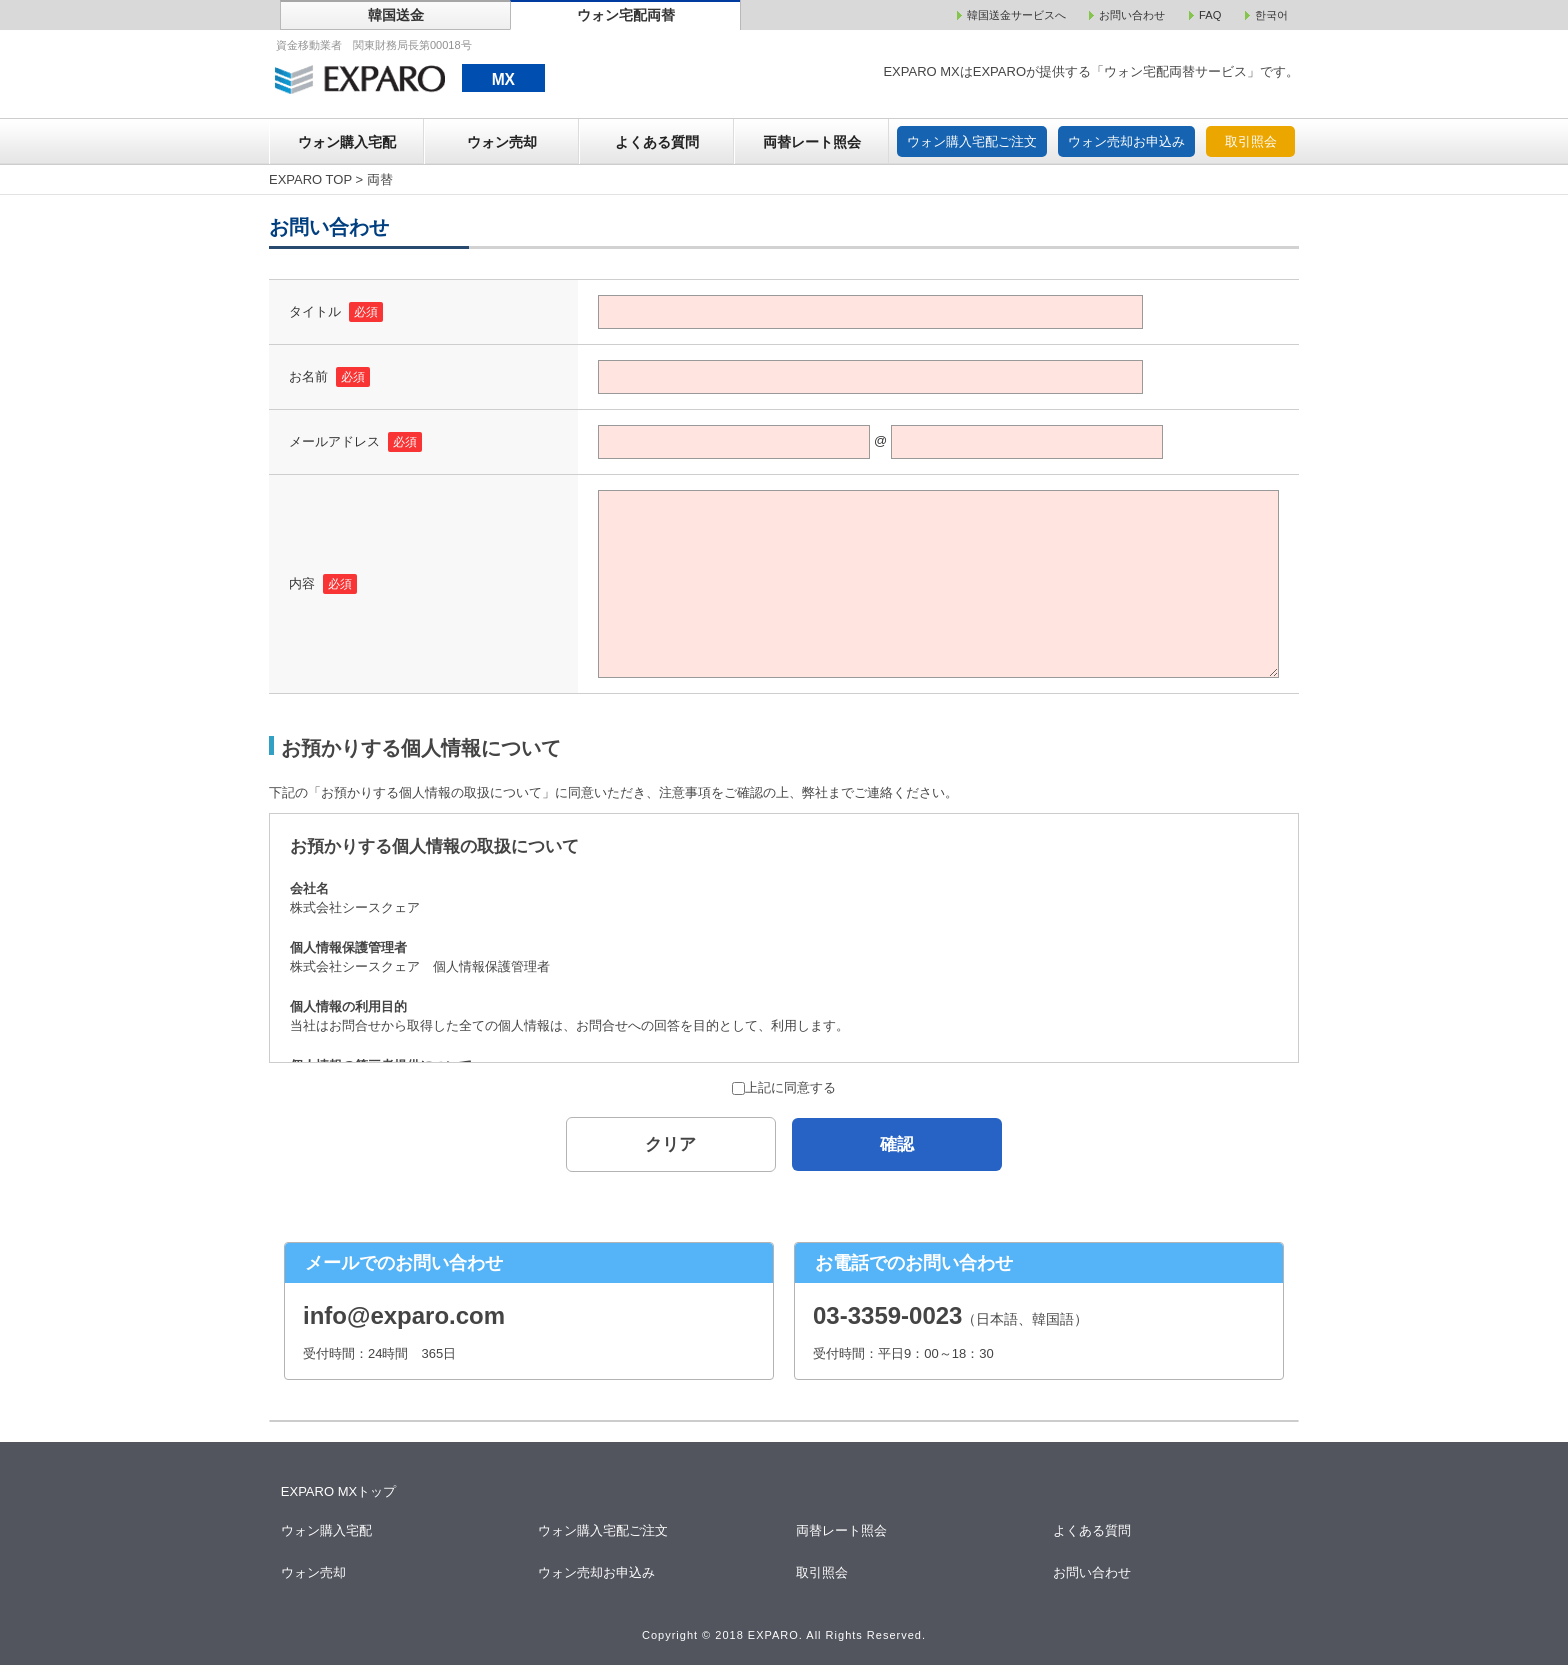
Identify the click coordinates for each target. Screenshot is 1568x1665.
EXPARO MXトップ (338, 1491)
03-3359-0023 (887, 1315)
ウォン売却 (502, 142)
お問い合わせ (1093, 1572)
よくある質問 (657, 142)
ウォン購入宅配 (347, 142)
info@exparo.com (404, 1315)
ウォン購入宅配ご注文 (972, 141)
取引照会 (1251, 141)
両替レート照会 (812, 142)
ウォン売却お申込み (1126, 141)
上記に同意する (784, 1087)
